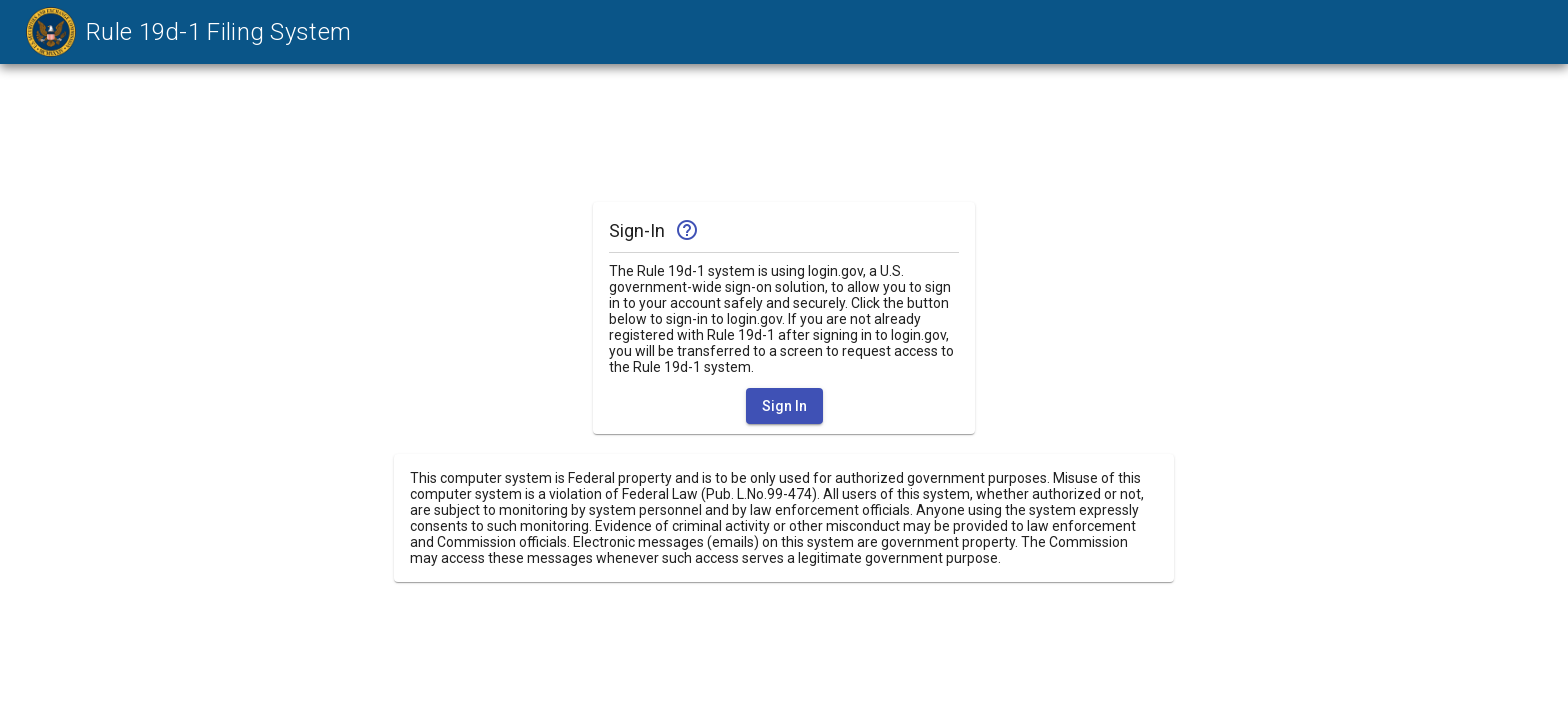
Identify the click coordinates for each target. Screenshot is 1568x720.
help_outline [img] (687, 230)
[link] (183, 32)
